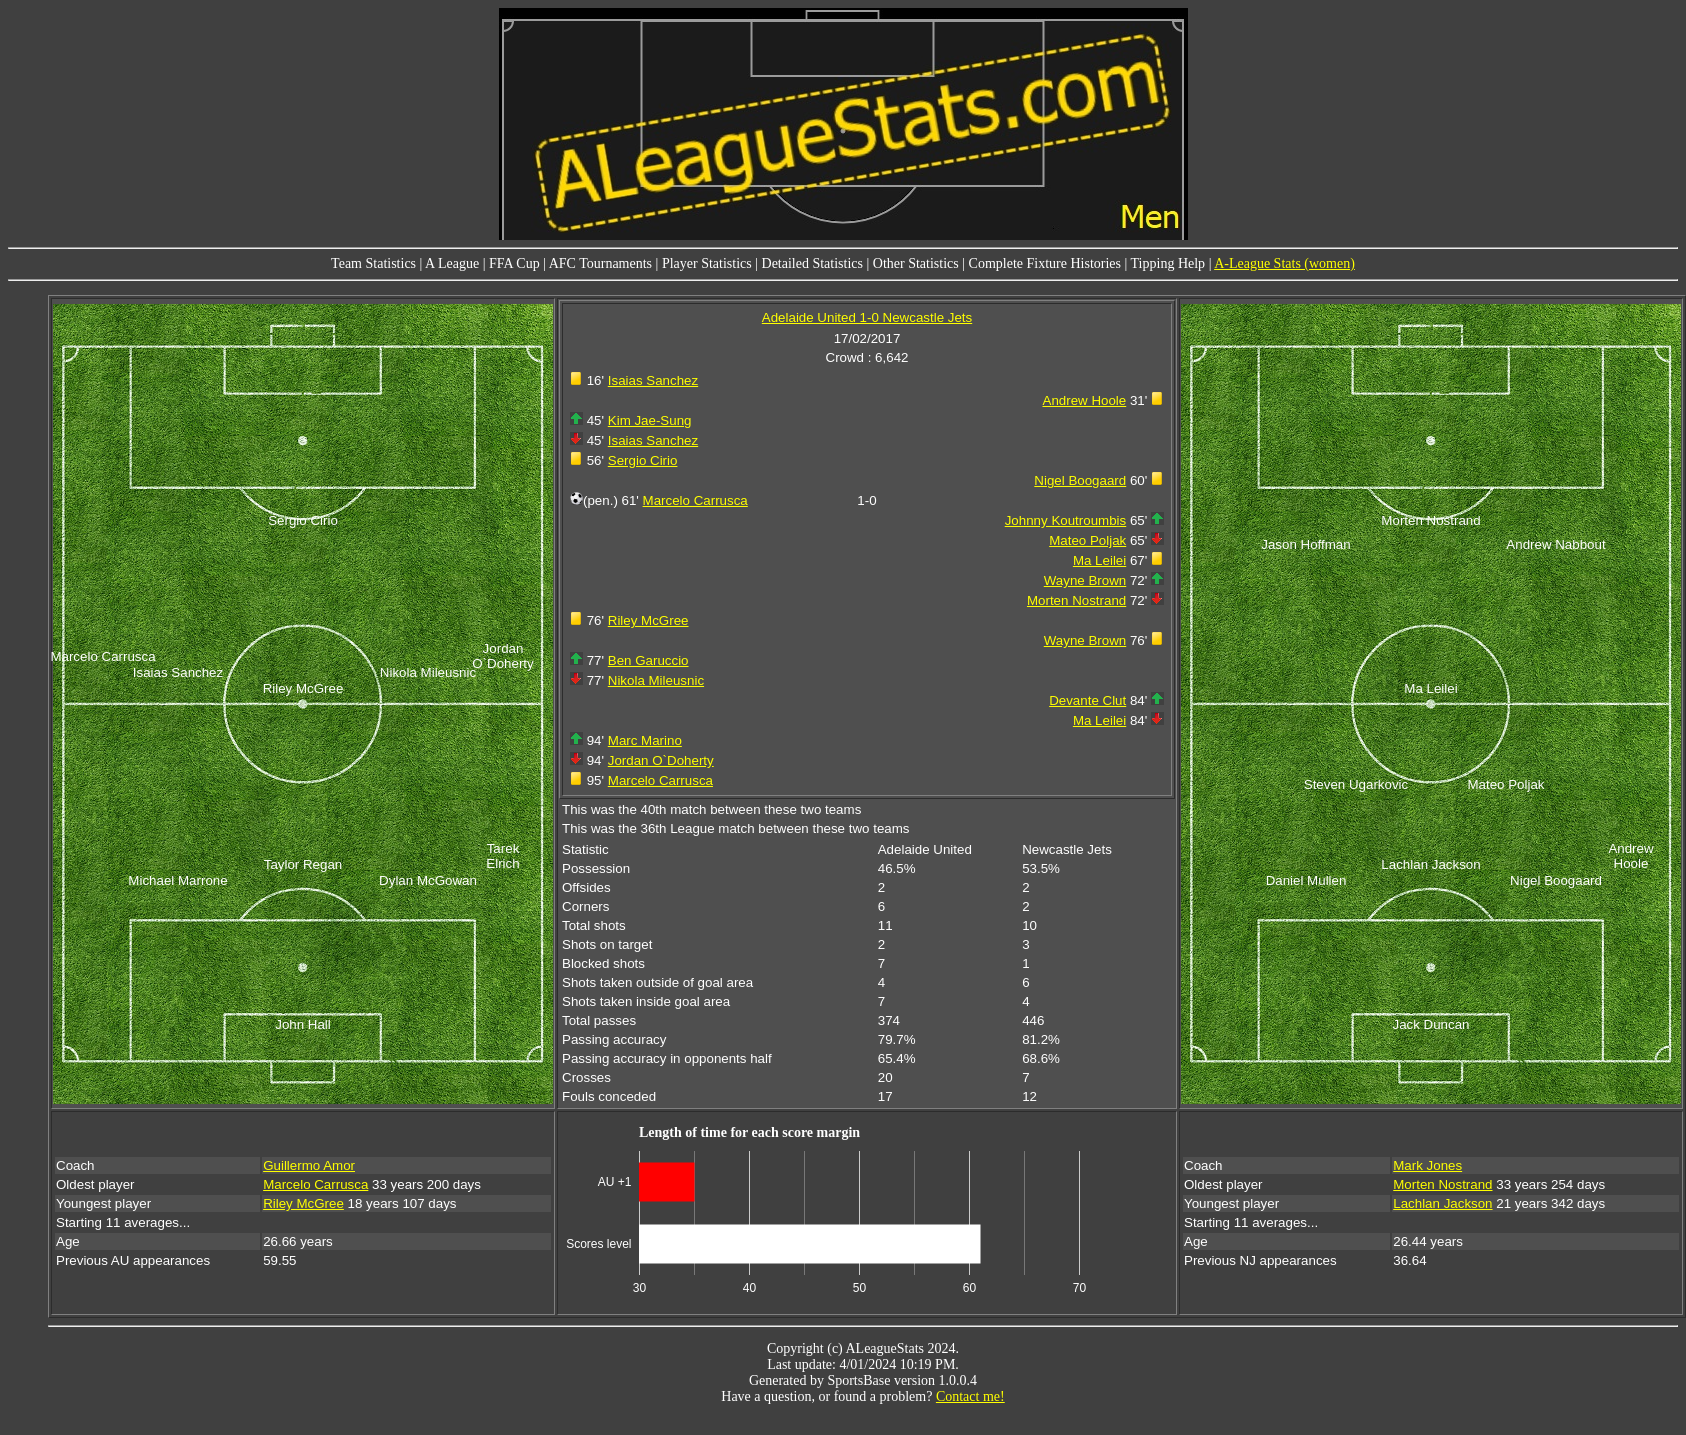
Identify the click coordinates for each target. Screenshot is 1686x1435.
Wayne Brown (1085, 580)
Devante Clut (1087, 700)
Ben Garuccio (648, 660)
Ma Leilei (1099, 560)
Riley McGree (648, 620)
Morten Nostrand (1076, 600)
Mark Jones (1427, 1165)
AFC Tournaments (600, 263)
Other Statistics (916, 263)
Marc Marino (645, 740)
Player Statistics (707, 263)
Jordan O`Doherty (661, 760)
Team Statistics (373, 263)
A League (452, 263)
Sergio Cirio (643, 460)
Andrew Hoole (1085, 400)
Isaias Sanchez (653, 380)
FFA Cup (514, 263)
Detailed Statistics (812, 263)
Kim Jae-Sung (650, 420)
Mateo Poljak (1087, 540)
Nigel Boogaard (1080, 480)
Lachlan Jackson (1442, 1203)
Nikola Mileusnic (656, 680)
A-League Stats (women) (1284, 263)
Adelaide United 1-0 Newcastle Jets (867, 317)
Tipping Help (1168, 263)
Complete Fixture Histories (1045, 263)
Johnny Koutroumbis (1066, 520)
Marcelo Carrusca (695, 500)
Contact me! (970, 1396)
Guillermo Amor (309, 1165)
